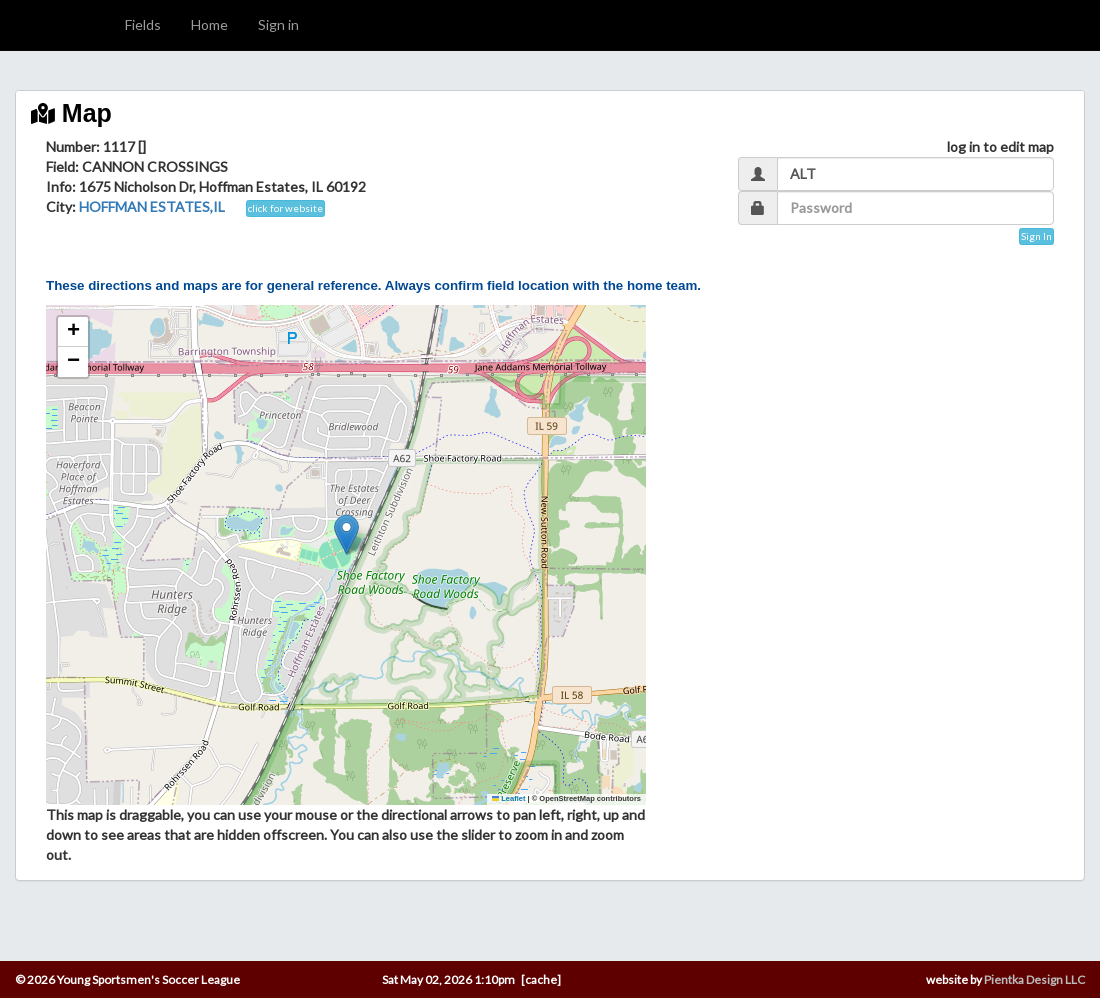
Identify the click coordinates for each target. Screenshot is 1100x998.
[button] (346, 534)
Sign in (278, 24)
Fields (143, 24)
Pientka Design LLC (1034, 979)
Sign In (1036, 236)
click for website (285, 208)
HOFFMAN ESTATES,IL (152, 206)
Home (209, 24)
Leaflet (509, 798)
